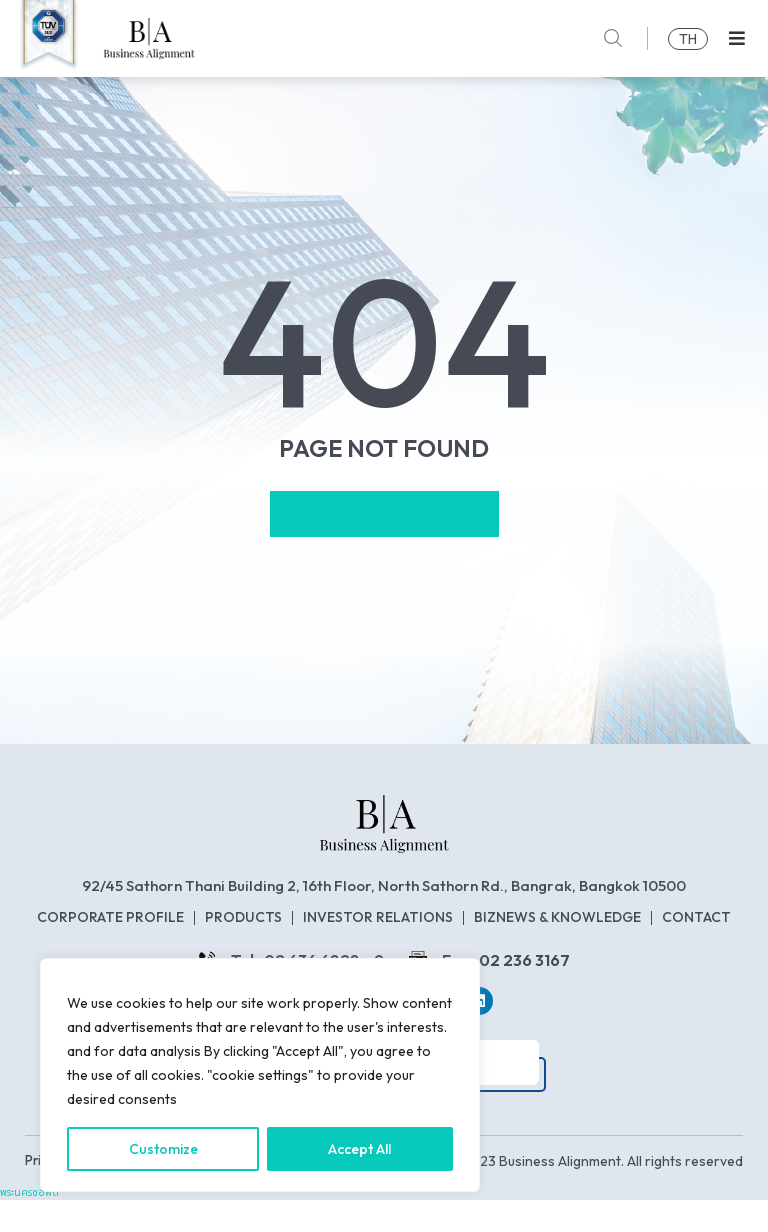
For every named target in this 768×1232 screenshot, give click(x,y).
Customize (163, 1149)
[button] (736, 38)
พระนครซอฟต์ (29, 1224)
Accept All (360, 1149)
